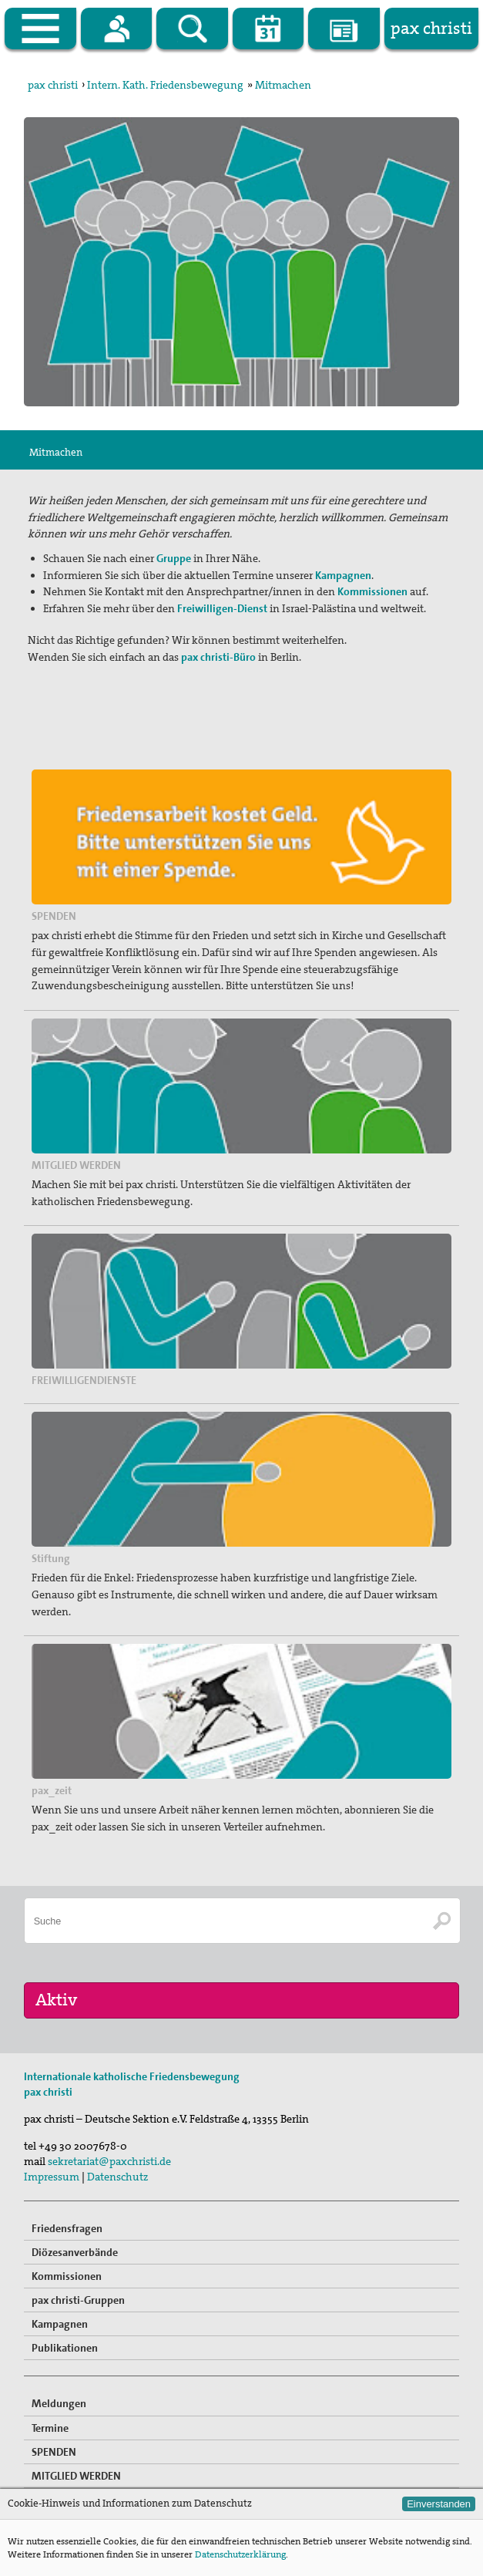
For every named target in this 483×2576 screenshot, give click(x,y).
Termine (50, 2428)
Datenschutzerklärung (240, 2554)
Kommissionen (67, 2276)
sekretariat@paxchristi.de (109, 2161)
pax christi (53, 85)
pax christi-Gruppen (78, 2300)
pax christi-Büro (218, 657)
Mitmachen (283, 85)
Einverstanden (439, 2504)
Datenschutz (117, 2177)
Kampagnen (60, 2324)
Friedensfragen (67, 2228)
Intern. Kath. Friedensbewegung (165, 85)
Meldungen (59, 2403)
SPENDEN (54, 2452)
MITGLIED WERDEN (76, 2476)
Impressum (51, 2177)
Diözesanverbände (75, 2252)
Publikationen (65, 2348)
